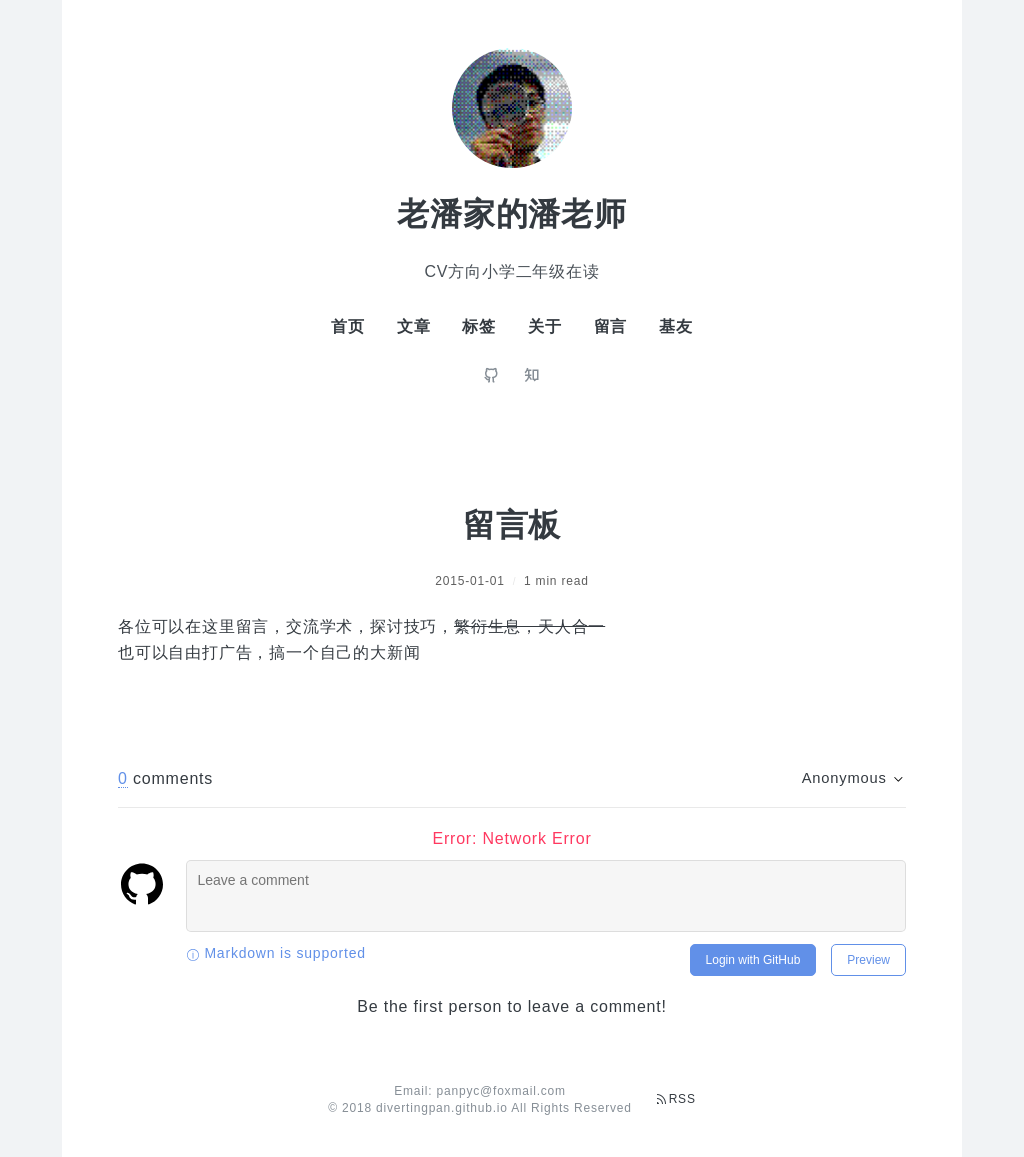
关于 (545, 326)
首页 (348, 326)
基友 (676, 326)
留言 (611, 326)
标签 (479, 326)
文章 (414, 326)
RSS (676, 1099)
